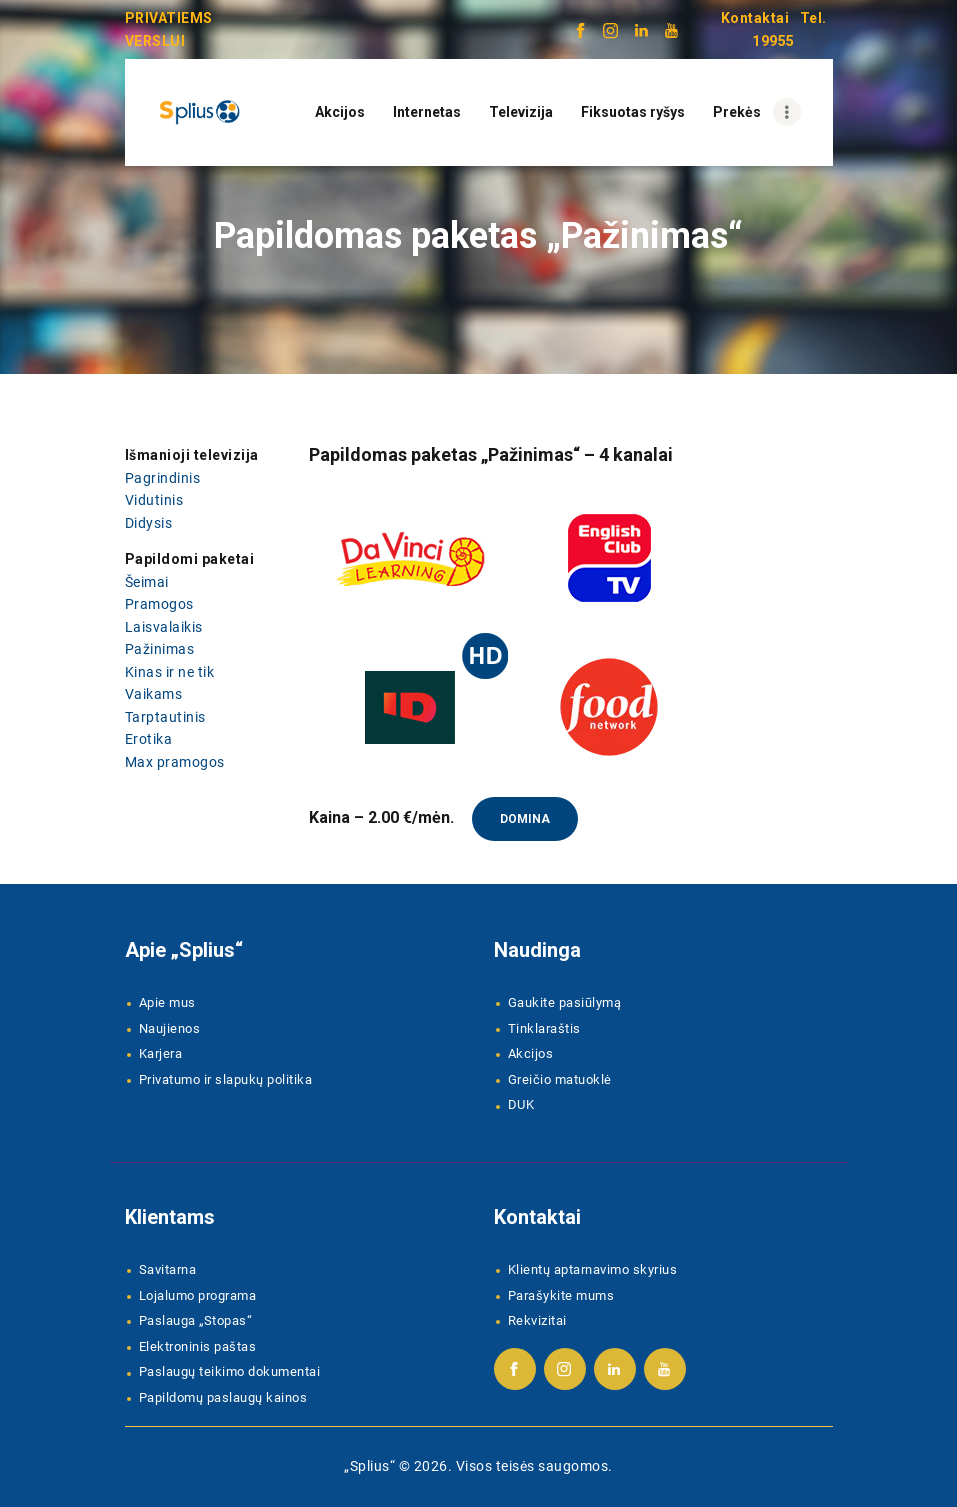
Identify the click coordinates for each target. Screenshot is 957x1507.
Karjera (161, 1053)
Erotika (149, 739)
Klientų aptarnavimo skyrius (593, 1269)
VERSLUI (155, 41)
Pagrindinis (163, 478)
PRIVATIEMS (169, 18)
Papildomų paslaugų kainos (223, 1397)
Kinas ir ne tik (170, 672)
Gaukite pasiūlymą (565, 1002)
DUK (521, 1104)
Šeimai (147, 582)
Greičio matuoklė (560, 1079)
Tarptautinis (165, 717)
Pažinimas (160, 649)
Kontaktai (755, 18)
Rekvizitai (537, 1320)
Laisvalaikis (164, 627)
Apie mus (167, 1002)
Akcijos (531, 1053)
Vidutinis (154, 500)
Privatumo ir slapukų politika (226, 1079)
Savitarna (168, 1269)
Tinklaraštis (544, 1028)
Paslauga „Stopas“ (196, 1320)
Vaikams (154, 694)
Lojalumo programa (198, 1295)
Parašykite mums (561, 1295)
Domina (525, 819)
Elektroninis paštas (198, 1346)
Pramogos (159, 604)
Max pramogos (175, 762)
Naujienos (170, 1028)
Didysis (149, 523)
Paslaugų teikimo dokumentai (230, 1371)
